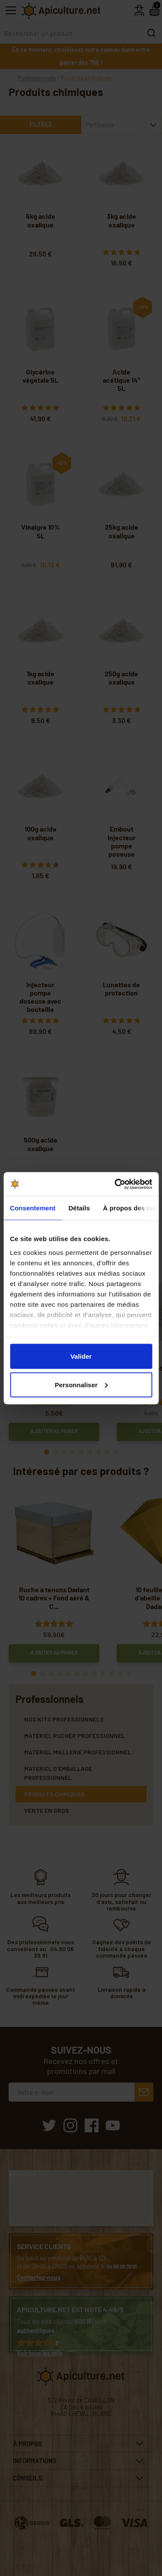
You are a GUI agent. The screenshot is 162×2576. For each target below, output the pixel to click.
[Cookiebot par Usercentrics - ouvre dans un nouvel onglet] (115, 1184)
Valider (81, 1356)
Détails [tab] (79, 1208)
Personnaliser (81, 1384)
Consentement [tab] (32, 1208)
